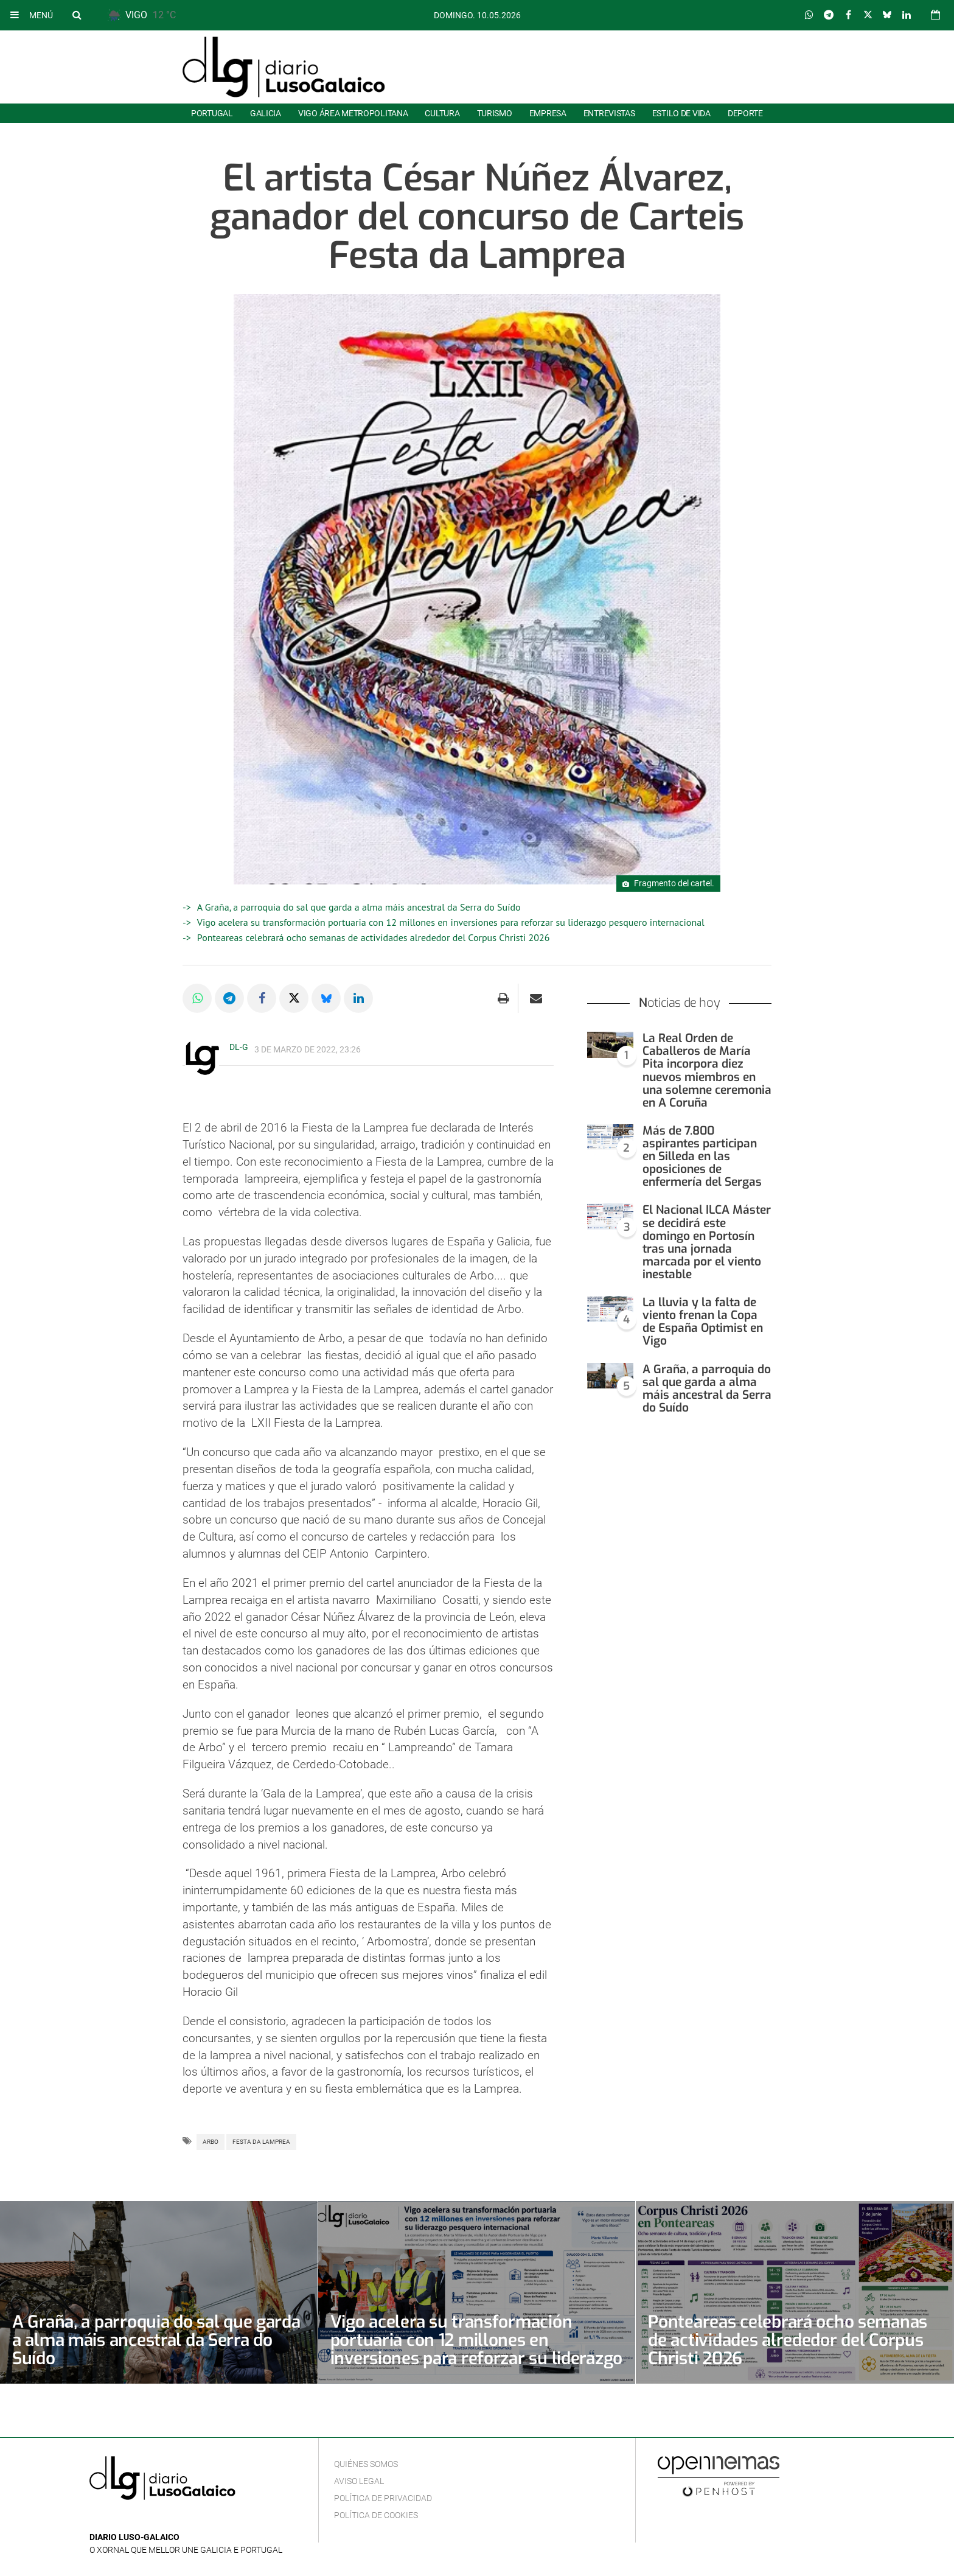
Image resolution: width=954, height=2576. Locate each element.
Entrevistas (609, 113)
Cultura (442, 113)
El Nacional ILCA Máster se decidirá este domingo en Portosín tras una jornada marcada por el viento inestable (706, 1242)
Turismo (494, 113)
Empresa (547, 113)
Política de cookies (376, 2515)
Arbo (210, 2141)
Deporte (745, 113)
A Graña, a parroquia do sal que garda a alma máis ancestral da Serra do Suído (359, 907)
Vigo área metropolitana (353, 113)
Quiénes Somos (366, 2464)
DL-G (238, 1047)
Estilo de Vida (681, 113)
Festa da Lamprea (261, 2141)
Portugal (212, 113)
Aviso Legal (359, 2481)
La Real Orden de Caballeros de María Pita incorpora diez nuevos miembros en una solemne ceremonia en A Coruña (706, 1070)
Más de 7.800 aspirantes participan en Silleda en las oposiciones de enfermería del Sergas (702, 1156)
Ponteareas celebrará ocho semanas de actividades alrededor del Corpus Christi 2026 (373, 937)
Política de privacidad (383, 2498)
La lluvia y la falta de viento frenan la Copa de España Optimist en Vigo (702, 1321)
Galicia (265, 113)
